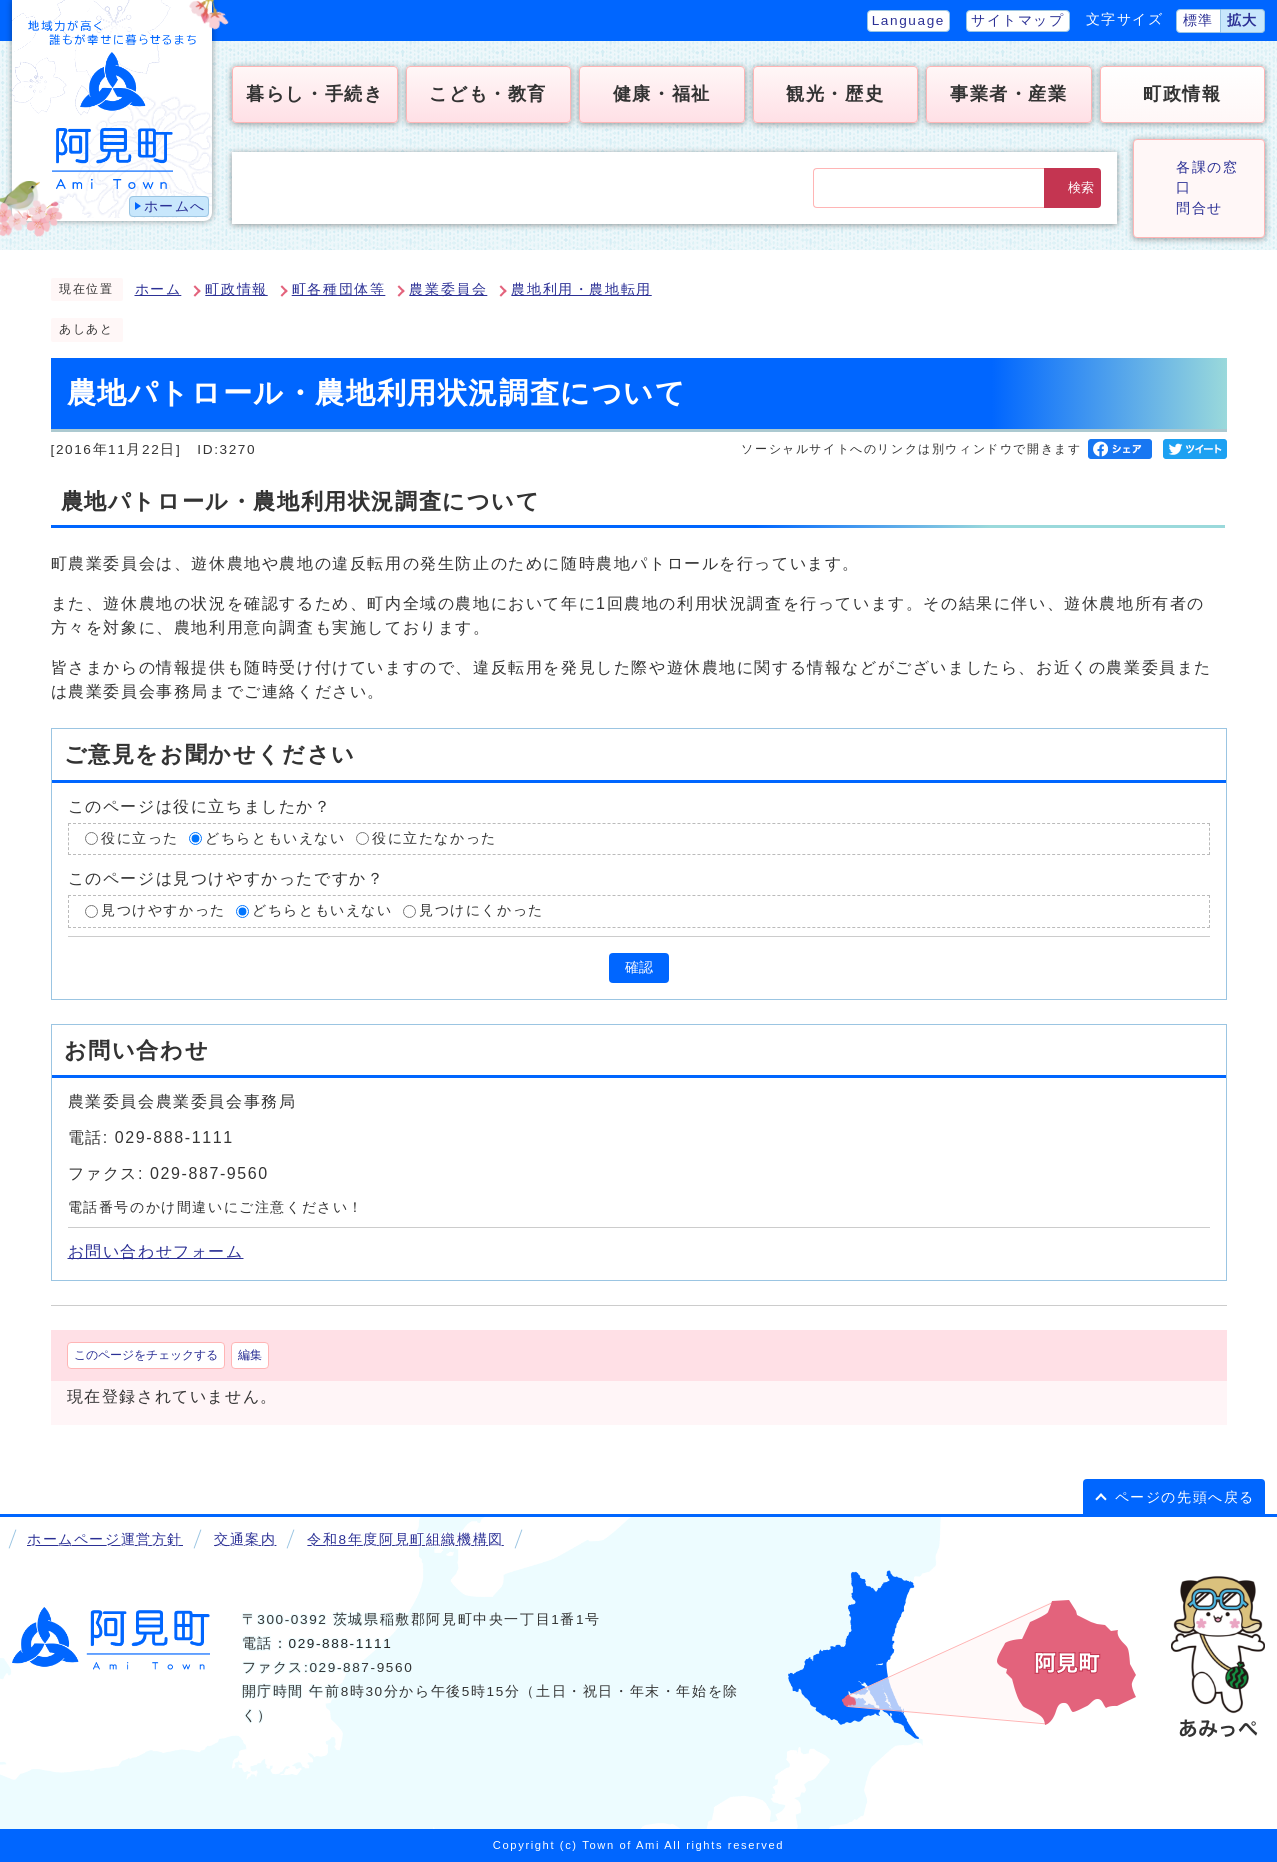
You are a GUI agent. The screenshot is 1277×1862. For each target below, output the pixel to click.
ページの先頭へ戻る (1185, 1497)
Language (908, 20)
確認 (639, 967)
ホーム (158, 289)
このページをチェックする (146, 1355)
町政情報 (236, 289)
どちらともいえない (275, 838)
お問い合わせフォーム (156, 1251)
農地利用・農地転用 (581, 289)
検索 (1081, 187)
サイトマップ (1018, 20)
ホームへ (175, 206)
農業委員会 (448, 289)
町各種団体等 (339, 289)
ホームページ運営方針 (105, 1539)
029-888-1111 (340, 1643)
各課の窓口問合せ (1207, 188)
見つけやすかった (163, 910)
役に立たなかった (434, 838)
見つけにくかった (481, 910)
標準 (1198, 20)
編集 (250, 1355)
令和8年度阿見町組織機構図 (405, 1539)
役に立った (140, 838)
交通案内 (245, 1539)
